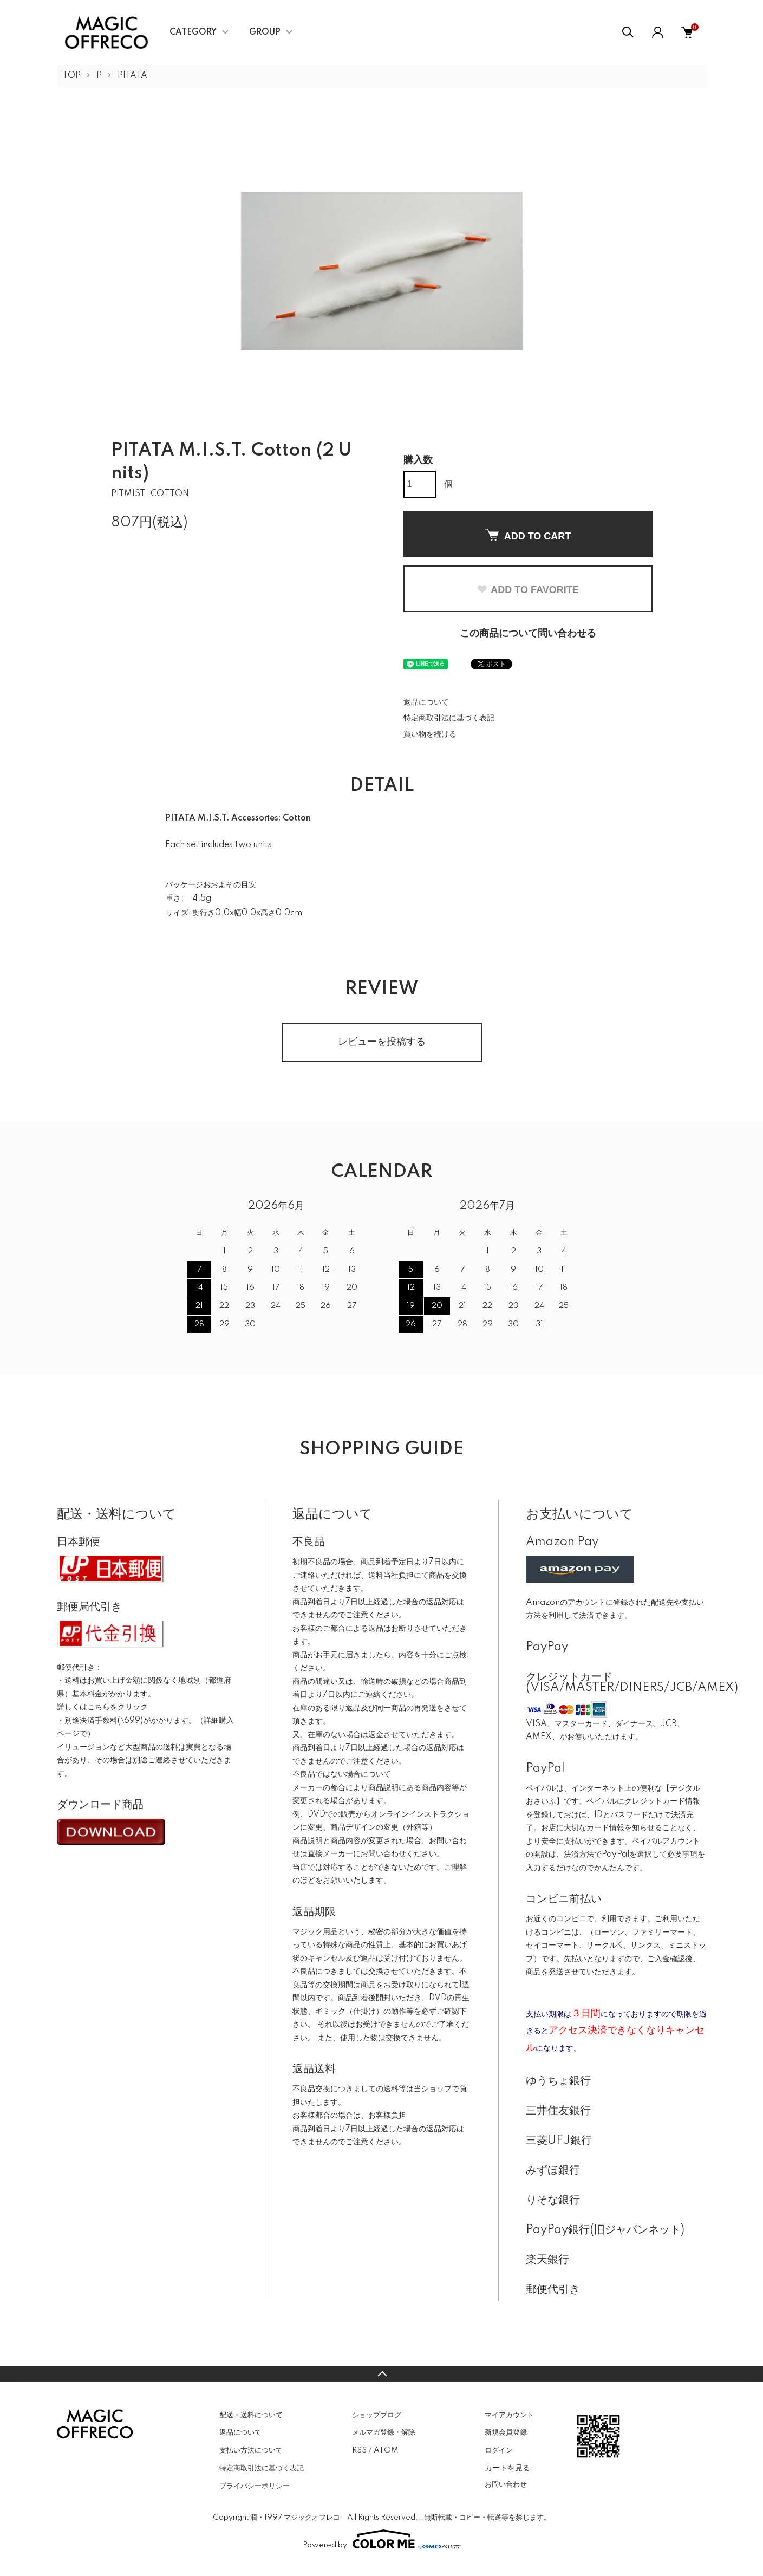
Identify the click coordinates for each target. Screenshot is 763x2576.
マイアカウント (509, 2415)
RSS (359, 2450)
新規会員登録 (506, 2432)
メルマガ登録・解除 (383, 2432)
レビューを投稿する (382, 1042)
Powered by (382, 2539)
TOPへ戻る (381, 2374)
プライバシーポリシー (254, 2486)
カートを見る (507, 2467)
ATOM (386, 2450)
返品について (426, 702)
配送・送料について (251, 2415)
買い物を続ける (430, 734)
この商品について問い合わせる (528, 633)
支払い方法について (251, 2450)
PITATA (132, 75)
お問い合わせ (506, 2484)
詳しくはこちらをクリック (102, 1707)
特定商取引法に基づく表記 (448, 718)
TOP (71, 75)
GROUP (265, 32)
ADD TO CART (528, 535)
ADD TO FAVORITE (527, 589)
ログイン (499, 2450)
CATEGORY (193, 32)
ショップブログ (376, 2415)
